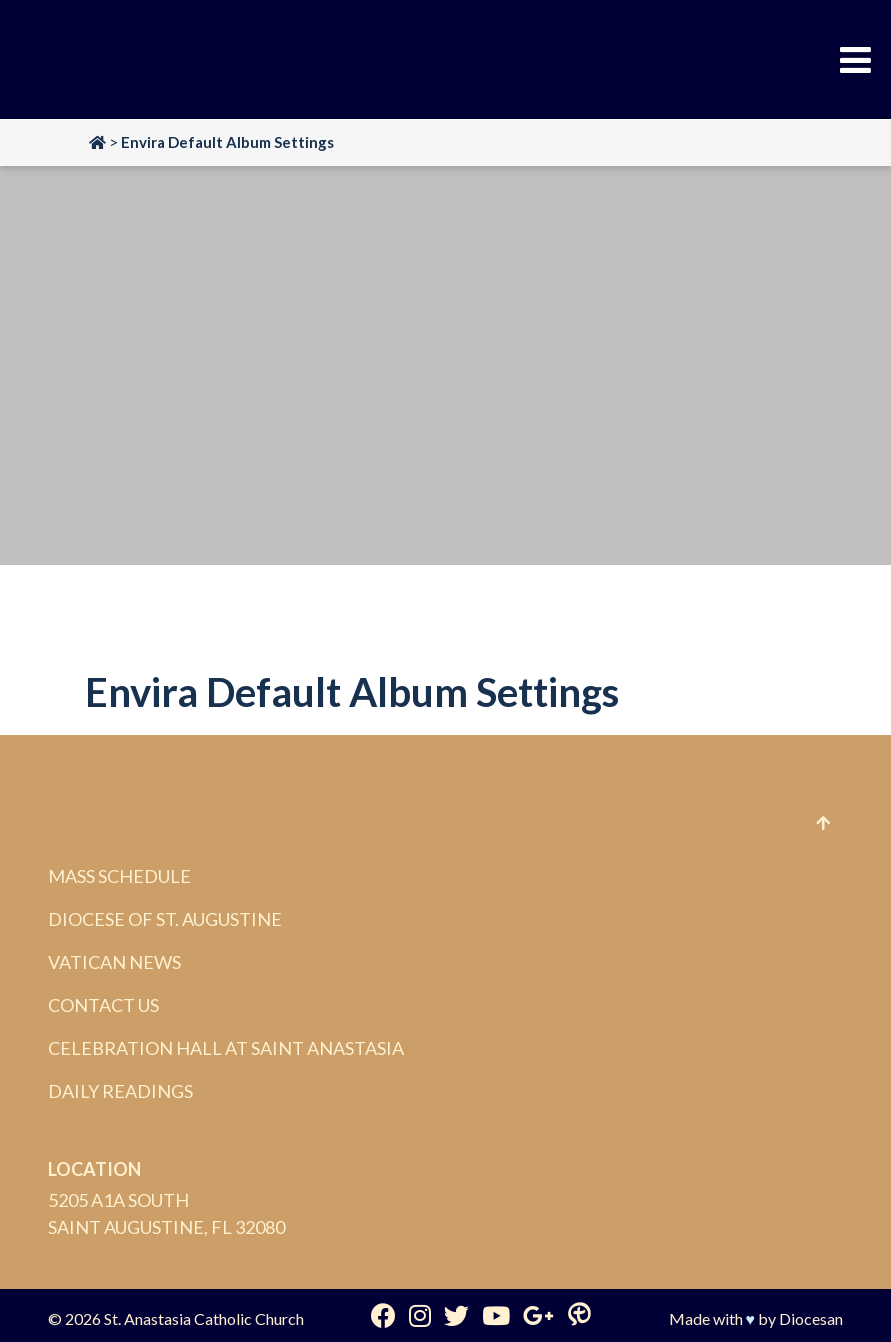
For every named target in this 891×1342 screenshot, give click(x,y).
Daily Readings (120, 1091)
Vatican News (114, 962)
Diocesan (811, 1318)
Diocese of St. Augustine (165, 919)
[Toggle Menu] (855, 60)
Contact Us (103, 1005)
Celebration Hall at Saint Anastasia (226, 1048)
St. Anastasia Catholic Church (204, 1318)
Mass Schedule (119, 876)
